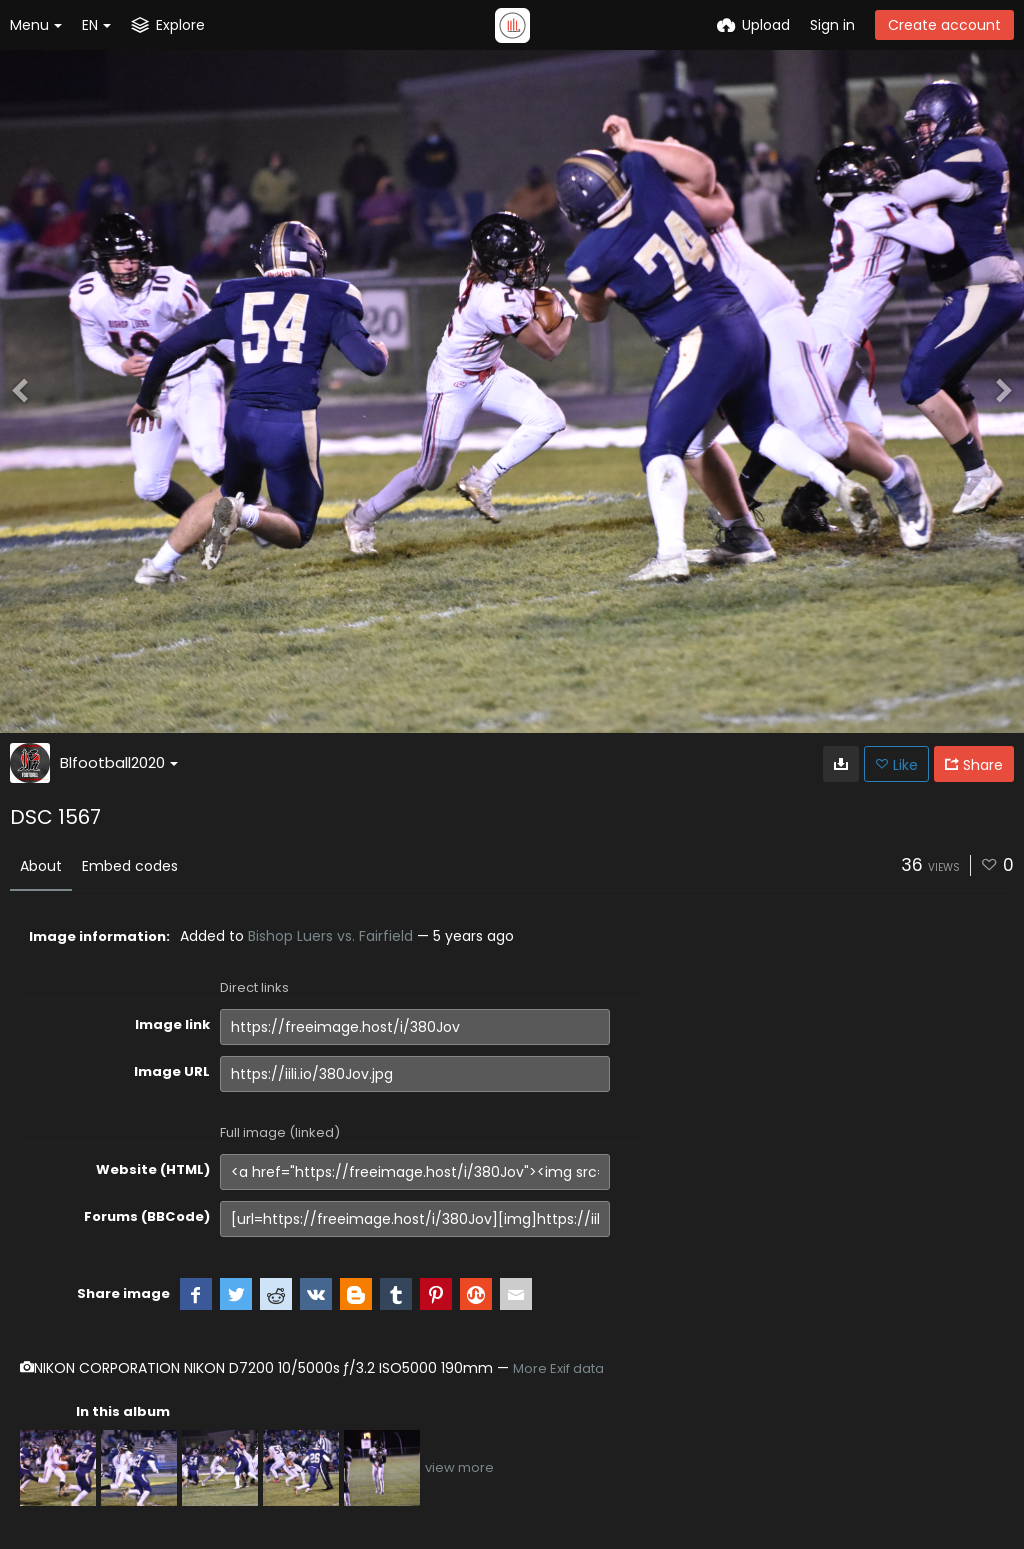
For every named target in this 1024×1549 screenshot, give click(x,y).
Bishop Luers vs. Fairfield (330, 936)
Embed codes (130, 866)
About (41, 866)
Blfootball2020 (119, 762)
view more (459, 1467)
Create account (944, 25)
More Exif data (558, 1368)
